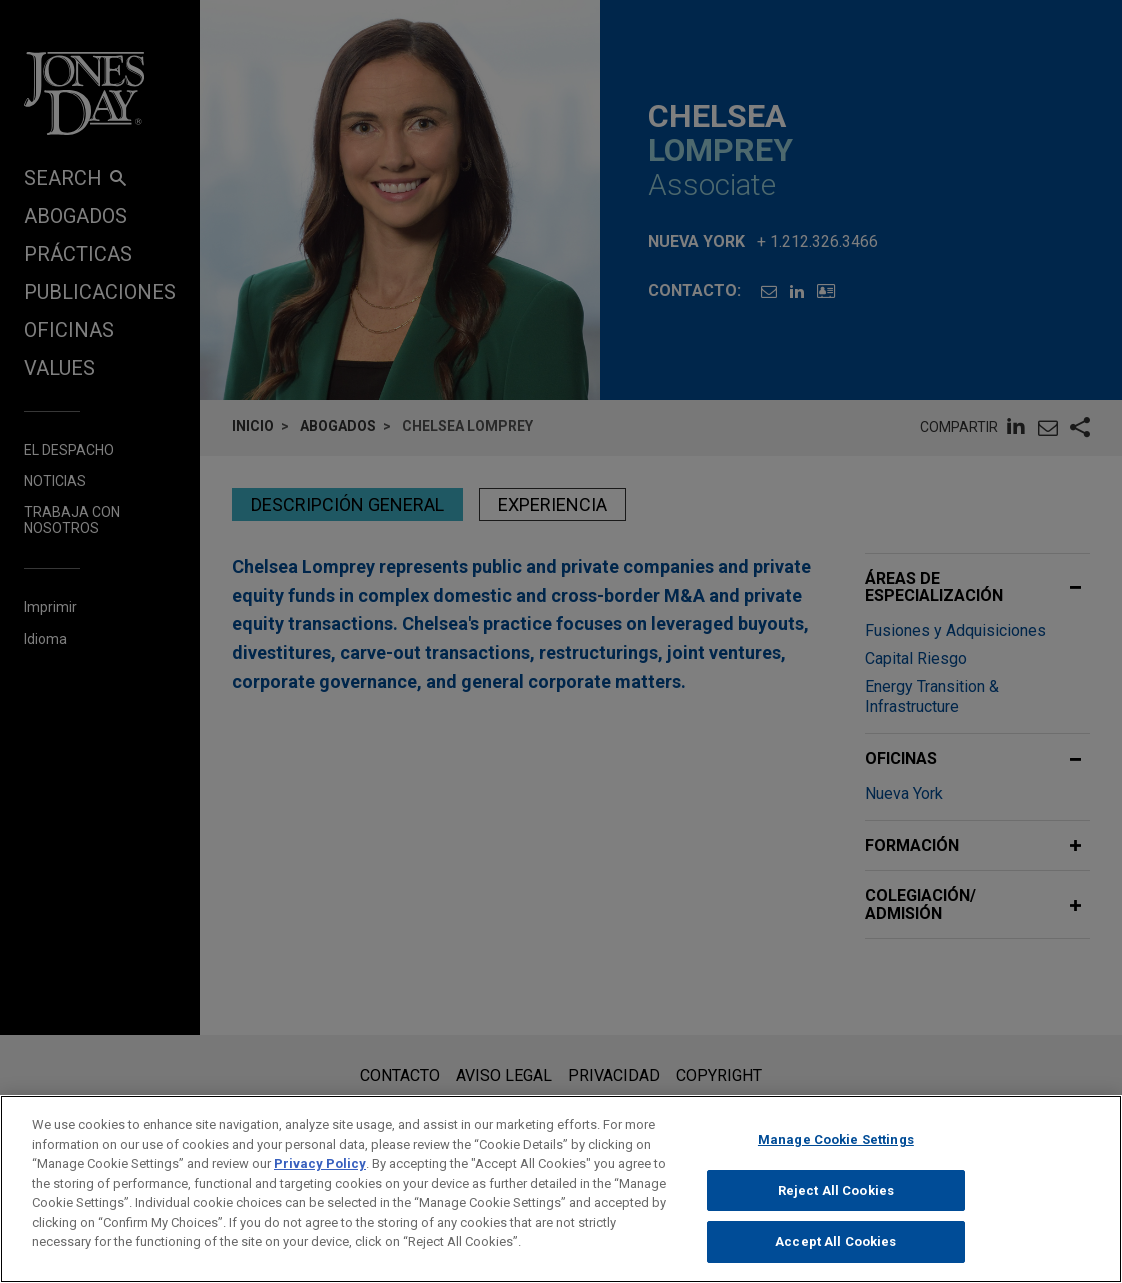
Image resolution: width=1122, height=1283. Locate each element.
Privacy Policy (320, 1163)
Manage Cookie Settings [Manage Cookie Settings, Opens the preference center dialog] (836, 1139)
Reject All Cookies (836, 1190)
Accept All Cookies (835, 1241)
